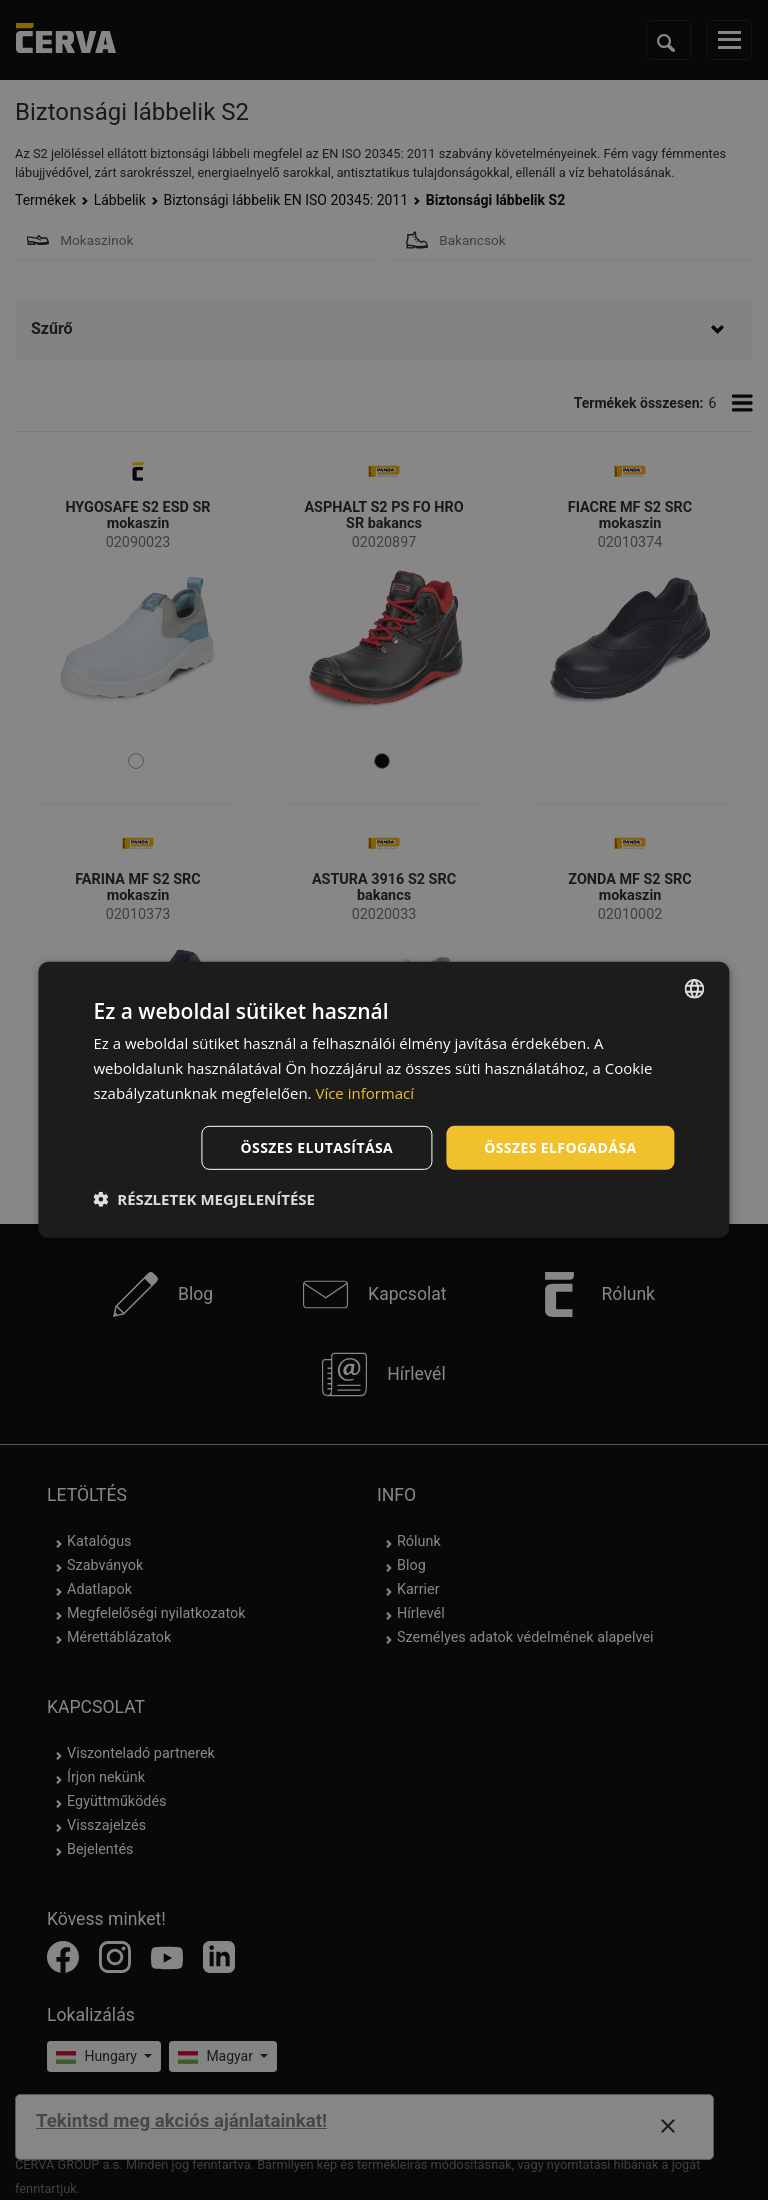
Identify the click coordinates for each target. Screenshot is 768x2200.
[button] (204, 1199)
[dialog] (383, 1100)
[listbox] (695, 989)
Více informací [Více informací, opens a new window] (364, 1093)
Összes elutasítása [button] (317, 1146)
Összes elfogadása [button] (560, 1146)
